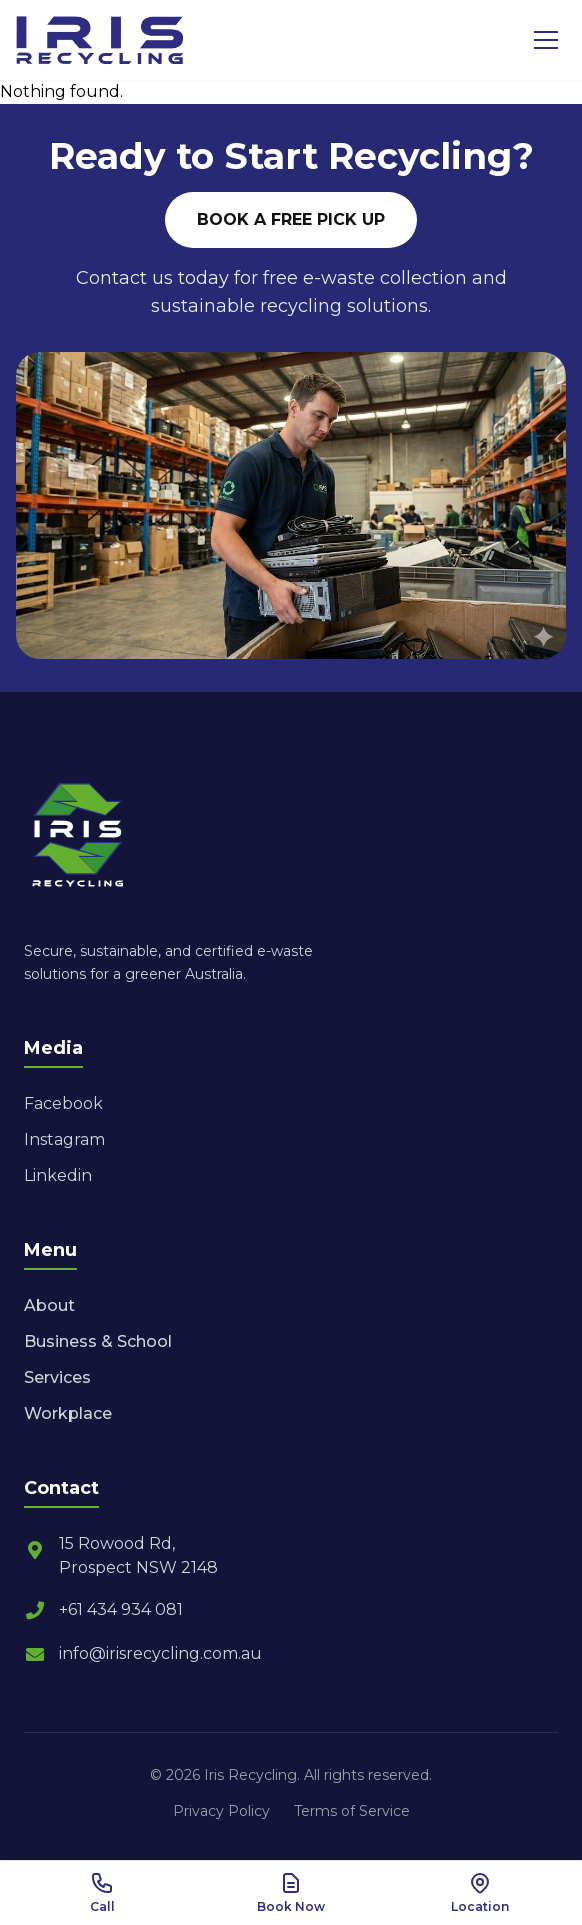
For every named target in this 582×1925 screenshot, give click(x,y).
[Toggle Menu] (546, 40)
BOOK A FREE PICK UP (291, 219)
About (49, 1305)
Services (57, 1377)
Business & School (98, 1341)
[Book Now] (291, 1893)
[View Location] (479, 1893)
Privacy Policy (221, 1811)
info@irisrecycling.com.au (143, 1654)
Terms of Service (352, 1811)
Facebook (63, 1103)
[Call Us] (102, 1893)
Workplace (68, 1413)
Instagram (64, 1139)
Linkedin (58, 1175)
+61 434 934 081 (103, 1610)
